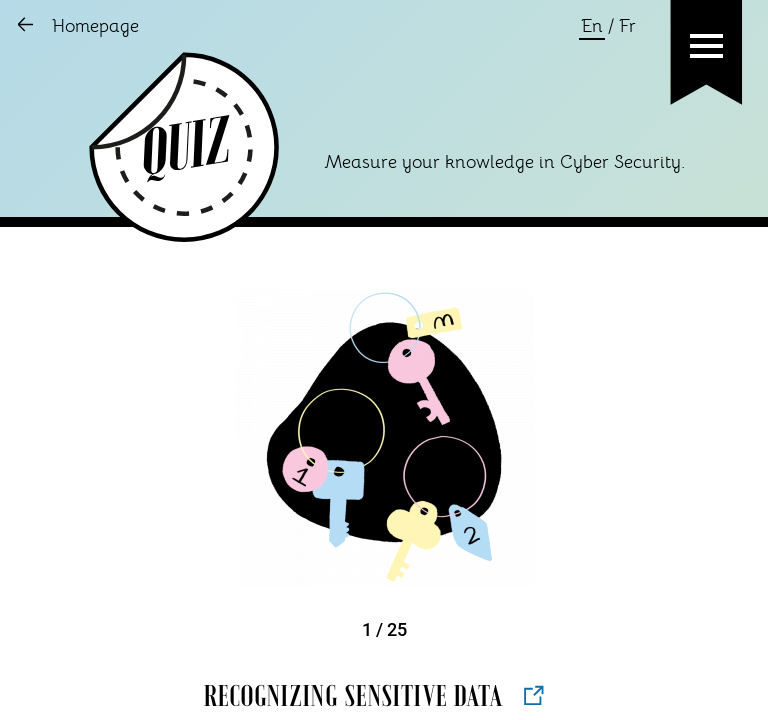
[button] (706, 46)
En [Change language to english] (592, 27)
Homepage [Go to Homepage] (95, 27)
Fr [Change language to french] (627, 27)
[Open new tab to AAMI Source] (534, 695)
